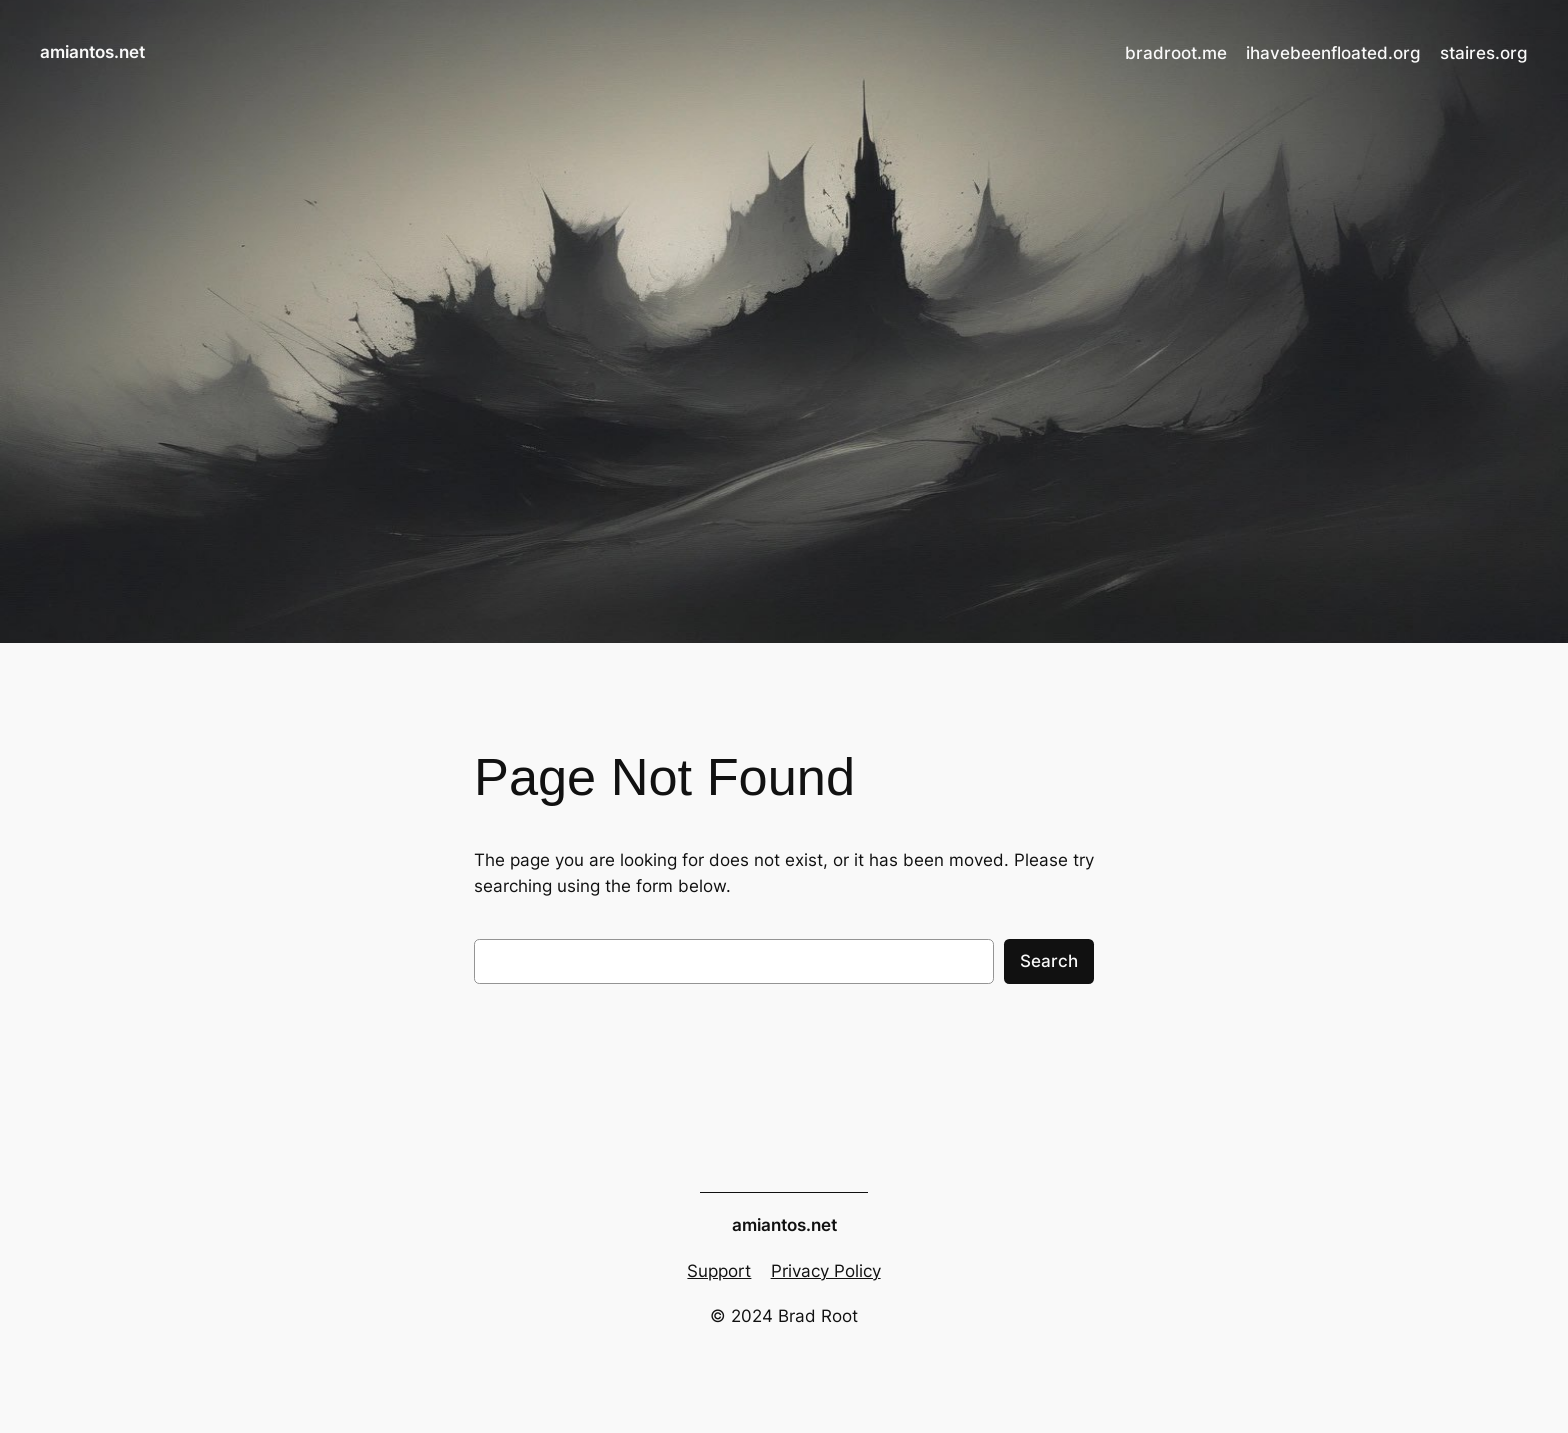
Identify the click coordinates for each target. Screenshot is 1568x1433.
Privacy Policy (826, 1271)
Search (1049, 961)
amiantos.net (92, 52)
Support (719, 1271)
